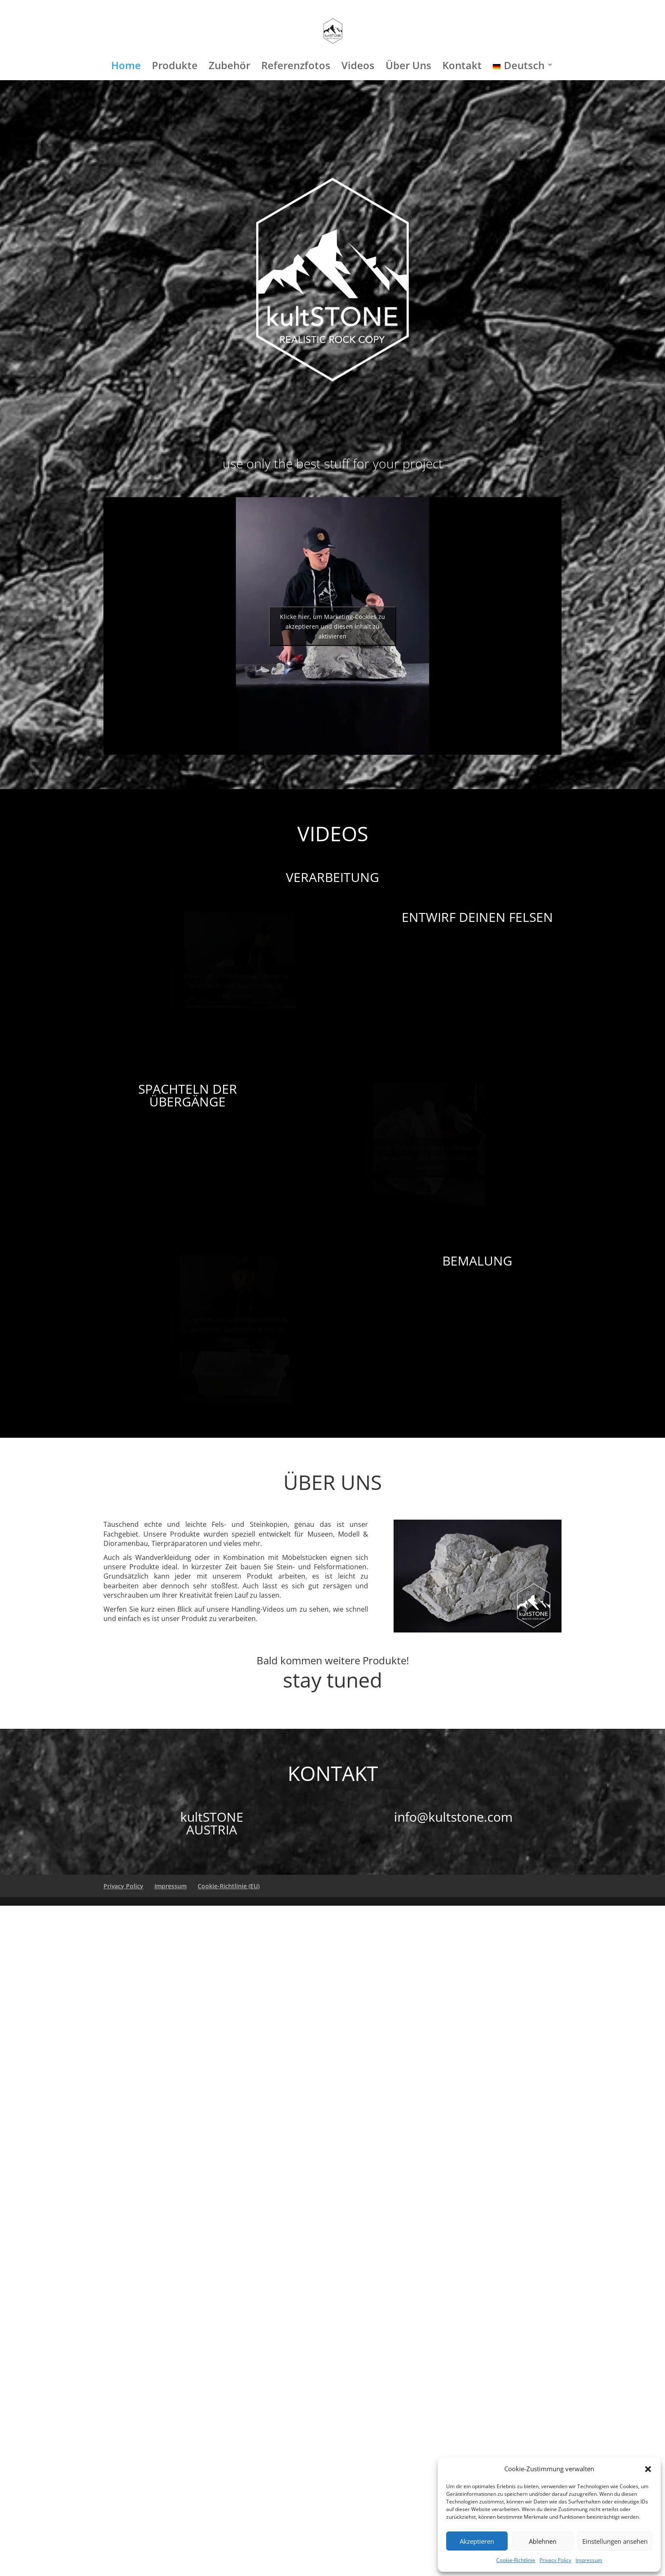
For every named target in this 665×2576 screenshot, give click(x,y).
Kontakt (462, 67)
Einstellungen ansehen (615, 2541)
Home (126, 67)
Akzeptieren (477, 2541)
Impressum (589, 2560)
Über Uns (408, 67)
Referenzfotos (295, 67)
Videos (357, 67)
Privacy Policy (555, 2560)
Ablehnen (542, 2541)
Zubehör (229, 67)
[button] (648, 2469)
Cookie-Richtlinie (515, 2560)
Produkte (175, 67)
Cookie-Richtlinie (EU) (229, 1886)
